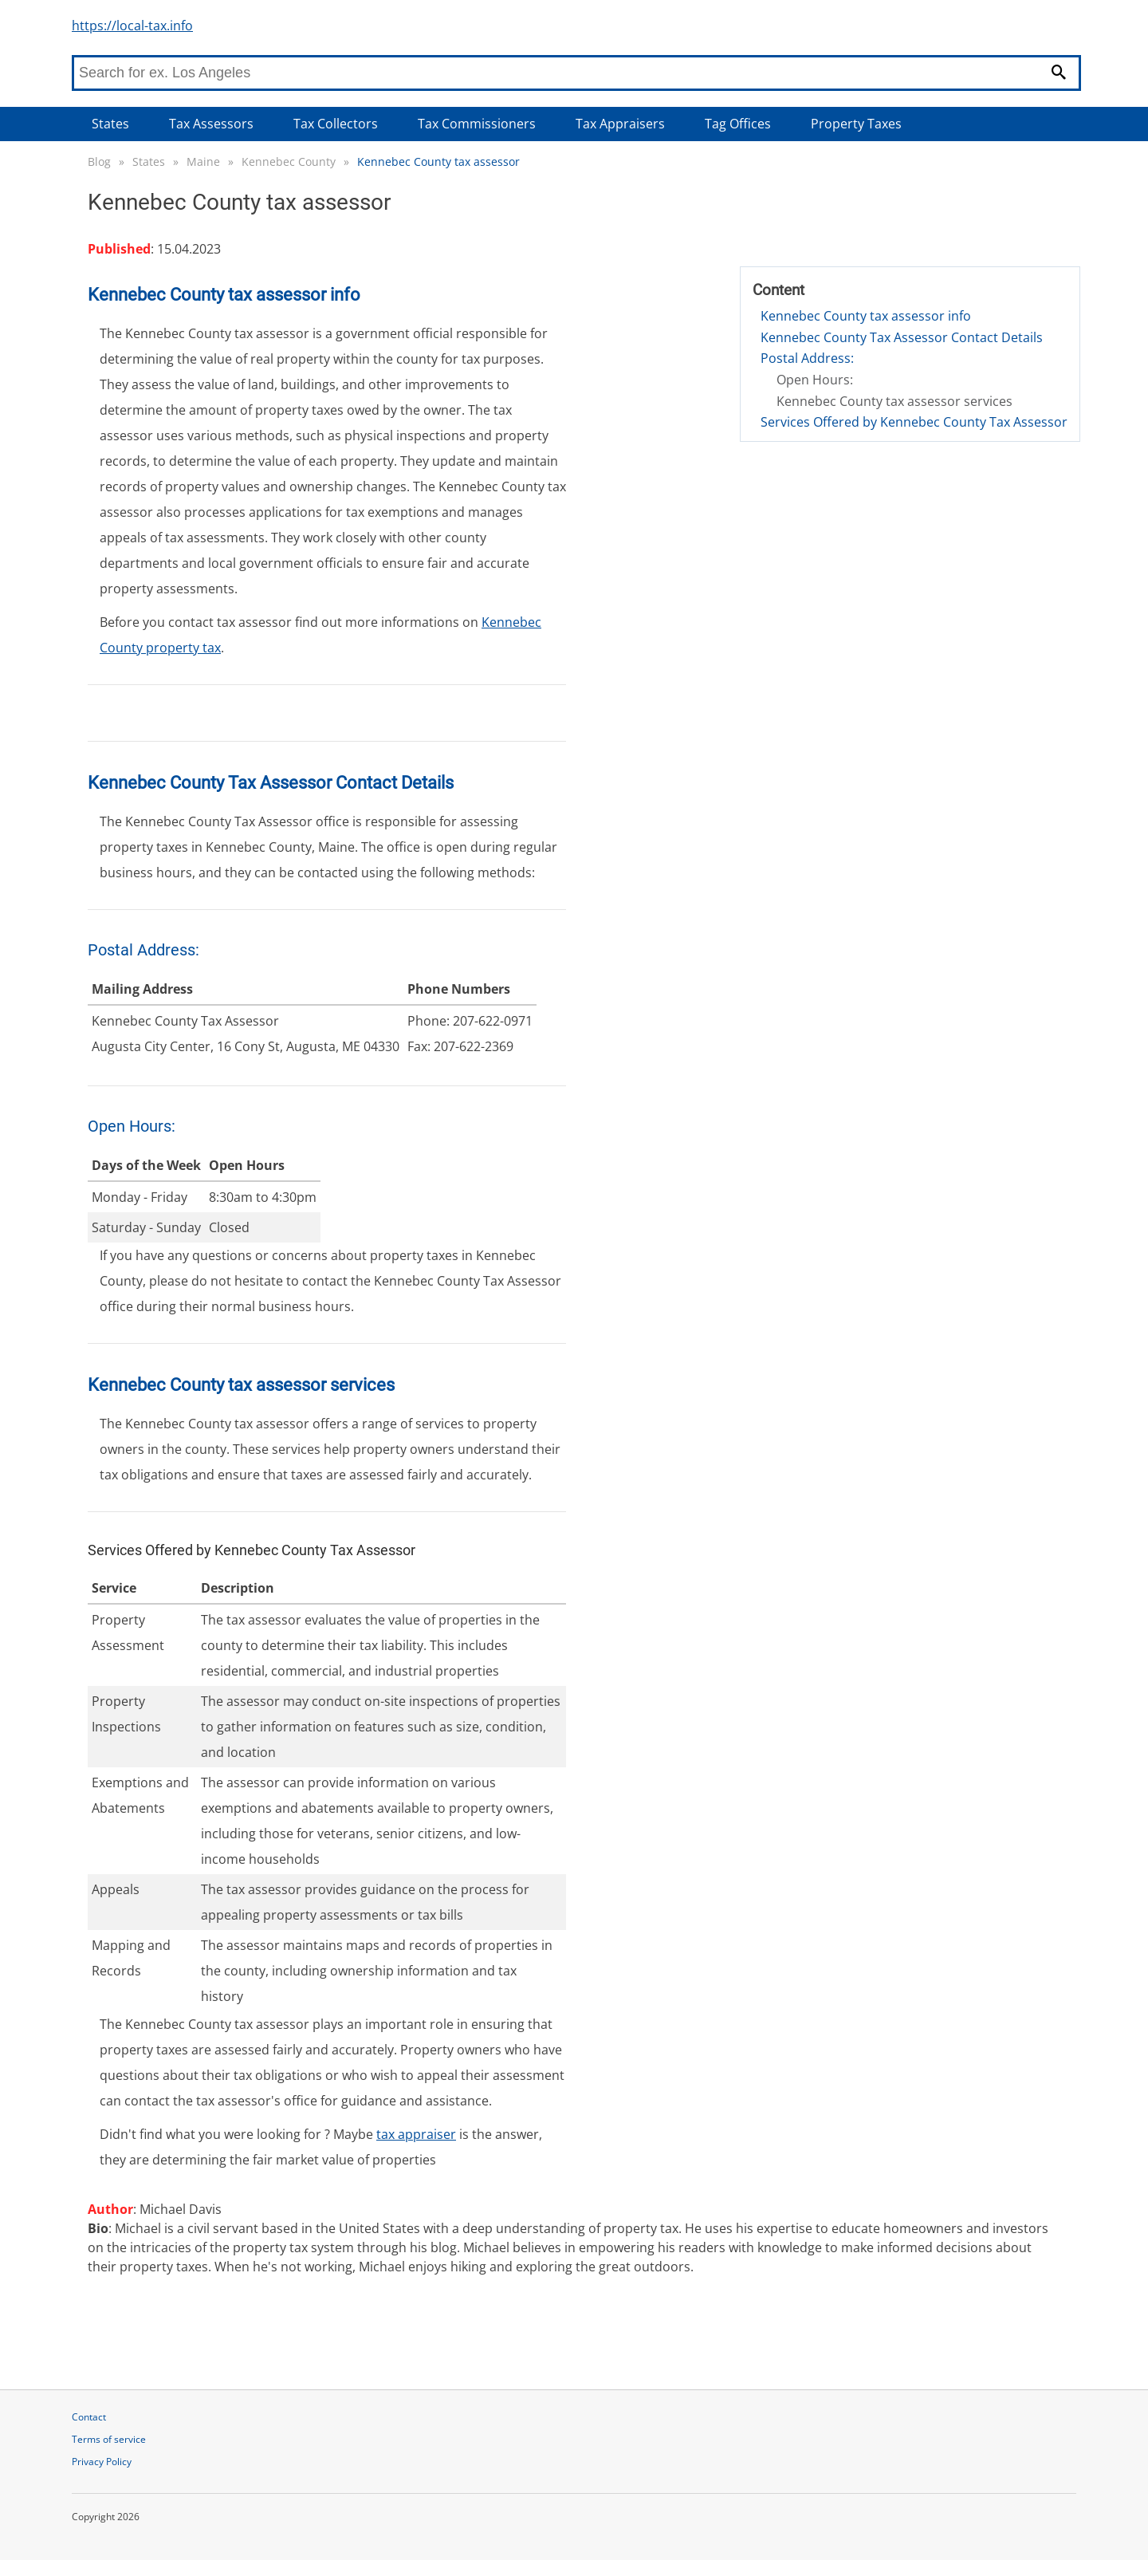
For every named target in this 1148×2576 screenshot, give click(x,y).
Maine (203, 161)
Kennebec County (289, 161)
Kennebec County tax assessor (438, 161)
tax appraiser (416, 2134)
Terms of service (109, 2439)
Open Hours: (814, 379)
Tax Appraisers (620, 123)
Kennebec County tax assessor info (866, 316)
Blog (99, 161)
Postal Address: (807, 358)
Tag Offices (738, 123)
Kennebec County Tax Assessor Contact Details (902, 337)
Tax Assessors (211, 123)
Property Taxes (856, 123)
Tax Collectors (335, 123)
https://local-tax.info (132, 25)
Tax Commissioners (477, 123)
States (110, 123)
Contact (89, 2417)
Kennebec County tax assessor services (894, 401)
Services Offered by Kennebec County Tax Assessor (914, 422)
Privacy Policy (102, 2461)
